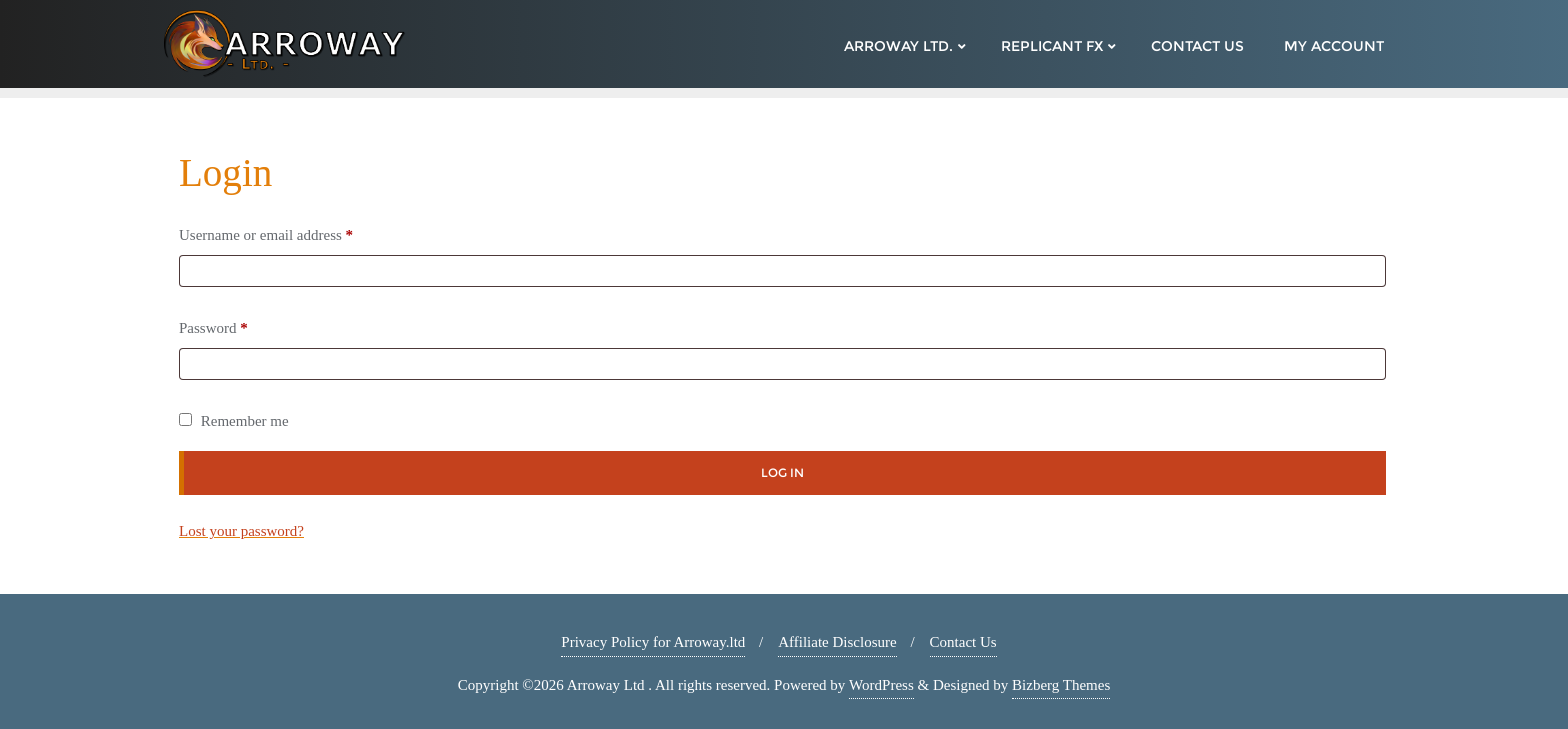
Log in (782, 472)
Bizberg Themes (1061, 685)
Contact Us (963, 642)
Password (218, 328)
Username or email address (270, 235)
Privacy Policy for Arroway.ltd (653, 642)
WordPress (881, 685)
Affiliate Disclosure (837, 642)
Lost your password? (241, 531)
